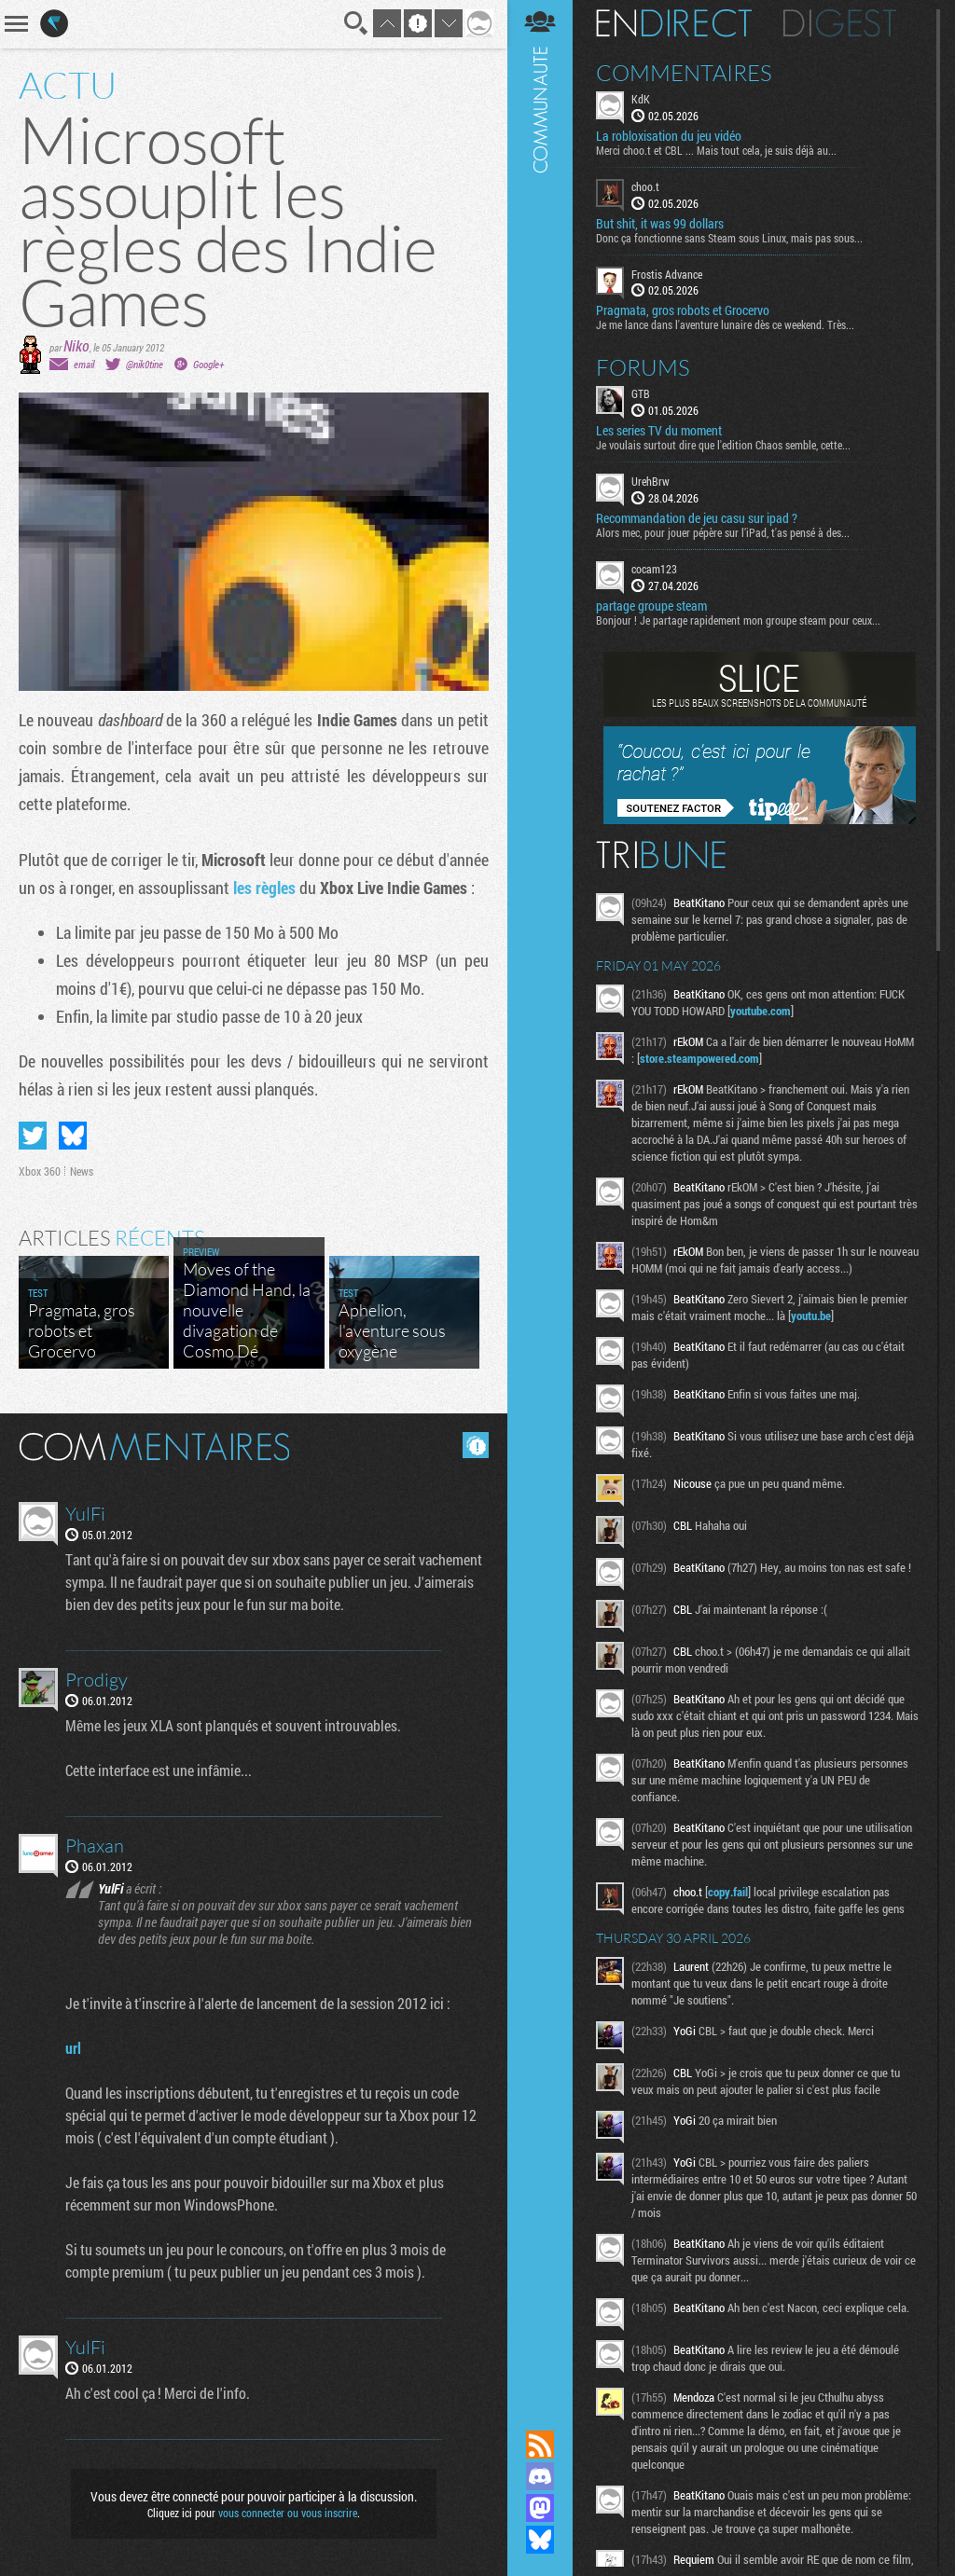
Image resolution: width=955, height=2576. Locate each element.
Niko (76, 345)
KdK (640, 98)
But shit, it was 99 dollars (660, 223)
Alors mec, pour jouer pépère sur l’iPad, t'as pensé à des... (723, 532)
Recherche (356, 23)
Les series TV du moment (659, 430)
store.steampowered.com (699, 1058)
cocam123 (654, 568)
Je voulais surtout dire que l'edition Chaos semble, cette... (723, 444)
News (81, 1171)
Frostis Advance (666, 274)
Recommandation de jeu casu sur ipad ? (696, 518)
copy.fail (728, 1891)
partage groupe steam (651, 606)
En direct (674, 23)
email (84, 364)
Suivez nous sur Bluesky (540, 2540)
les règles (264, 887)
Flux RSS (540, 2445)
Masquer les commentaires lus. (476, 1445)
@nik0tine (144, 364)
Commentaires (684, 73)
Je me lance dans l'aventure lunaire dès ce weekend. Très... (725, 324)
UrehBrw (650, 481)
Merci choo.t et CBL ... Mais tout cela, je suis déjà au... (716, 150)
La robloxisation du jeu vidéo (668, 136)
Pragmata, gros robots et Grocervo (682, 310)
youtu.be (811, 1315)
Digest (839, 23)
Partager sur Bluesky (73, 1136)
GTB (640, 393)
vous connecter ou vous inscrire (287, 2512)
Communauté (540, 1197)
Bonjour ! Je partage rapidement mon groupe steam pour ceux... (738, 620)
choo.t (645, 186)
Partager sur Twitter (33, 1136)
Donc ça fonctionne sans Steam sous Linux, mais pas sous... (729, 237)
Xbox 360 (40, 1171)
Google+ (208, 364)
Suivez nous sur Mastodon (540, 2508)
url (73, 2048)
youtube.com (760, 1010)
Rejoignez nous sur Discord (540, 2476)
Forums (643, 367)
